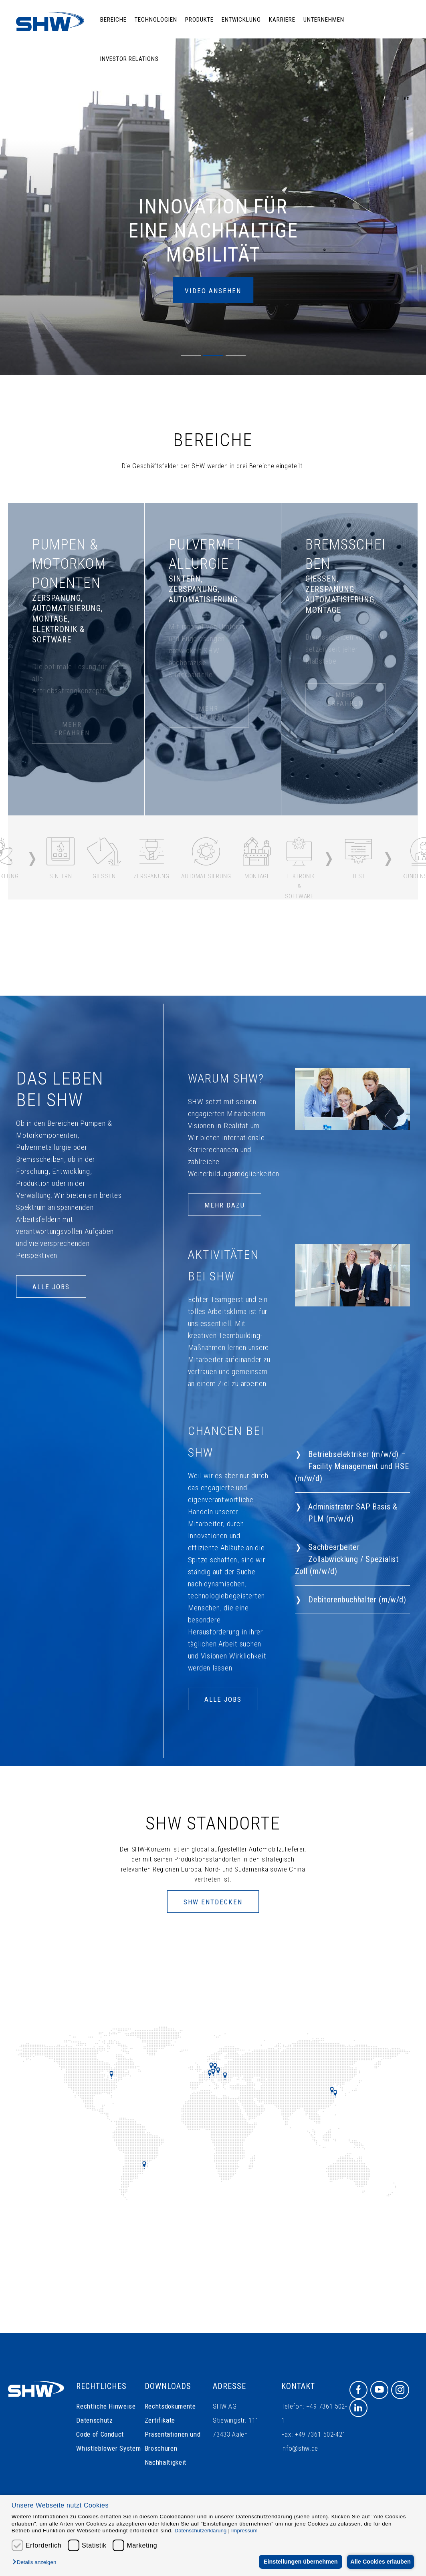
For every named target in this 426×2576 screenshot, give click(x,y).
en (407, 98)
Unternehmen (323, 19)
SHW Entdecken (213, 1902)
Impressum (244, 2531)
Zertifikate (160, 2420)
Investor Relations (129, 58)
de (397, 98)
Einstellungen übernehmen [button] (296, 2561)
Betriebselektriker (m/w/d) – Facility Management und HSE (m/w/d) (352, 1466)
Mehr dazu (224, 1205)
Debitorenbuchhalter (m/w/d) (357, 1599)
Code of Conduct (100, 2434)
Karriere (282, 19)
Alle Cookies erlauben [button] (379, 2561)
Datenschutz (94, 2420)
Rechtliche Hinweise (105, 2406)
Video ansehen (213, 291)
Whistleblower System (108, 2448)
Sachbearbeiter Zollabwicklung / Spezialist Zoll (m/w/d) (347, 1559)
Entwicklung (241, 19)
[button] (36, 2562)
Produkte (199, 19)
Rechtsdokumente (170, 2406)
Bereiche (113, 19)
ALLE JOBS (51, 1287)
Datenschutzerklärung (201, 2531)
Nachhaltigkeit (165, 2462)
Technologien (156, 19)
